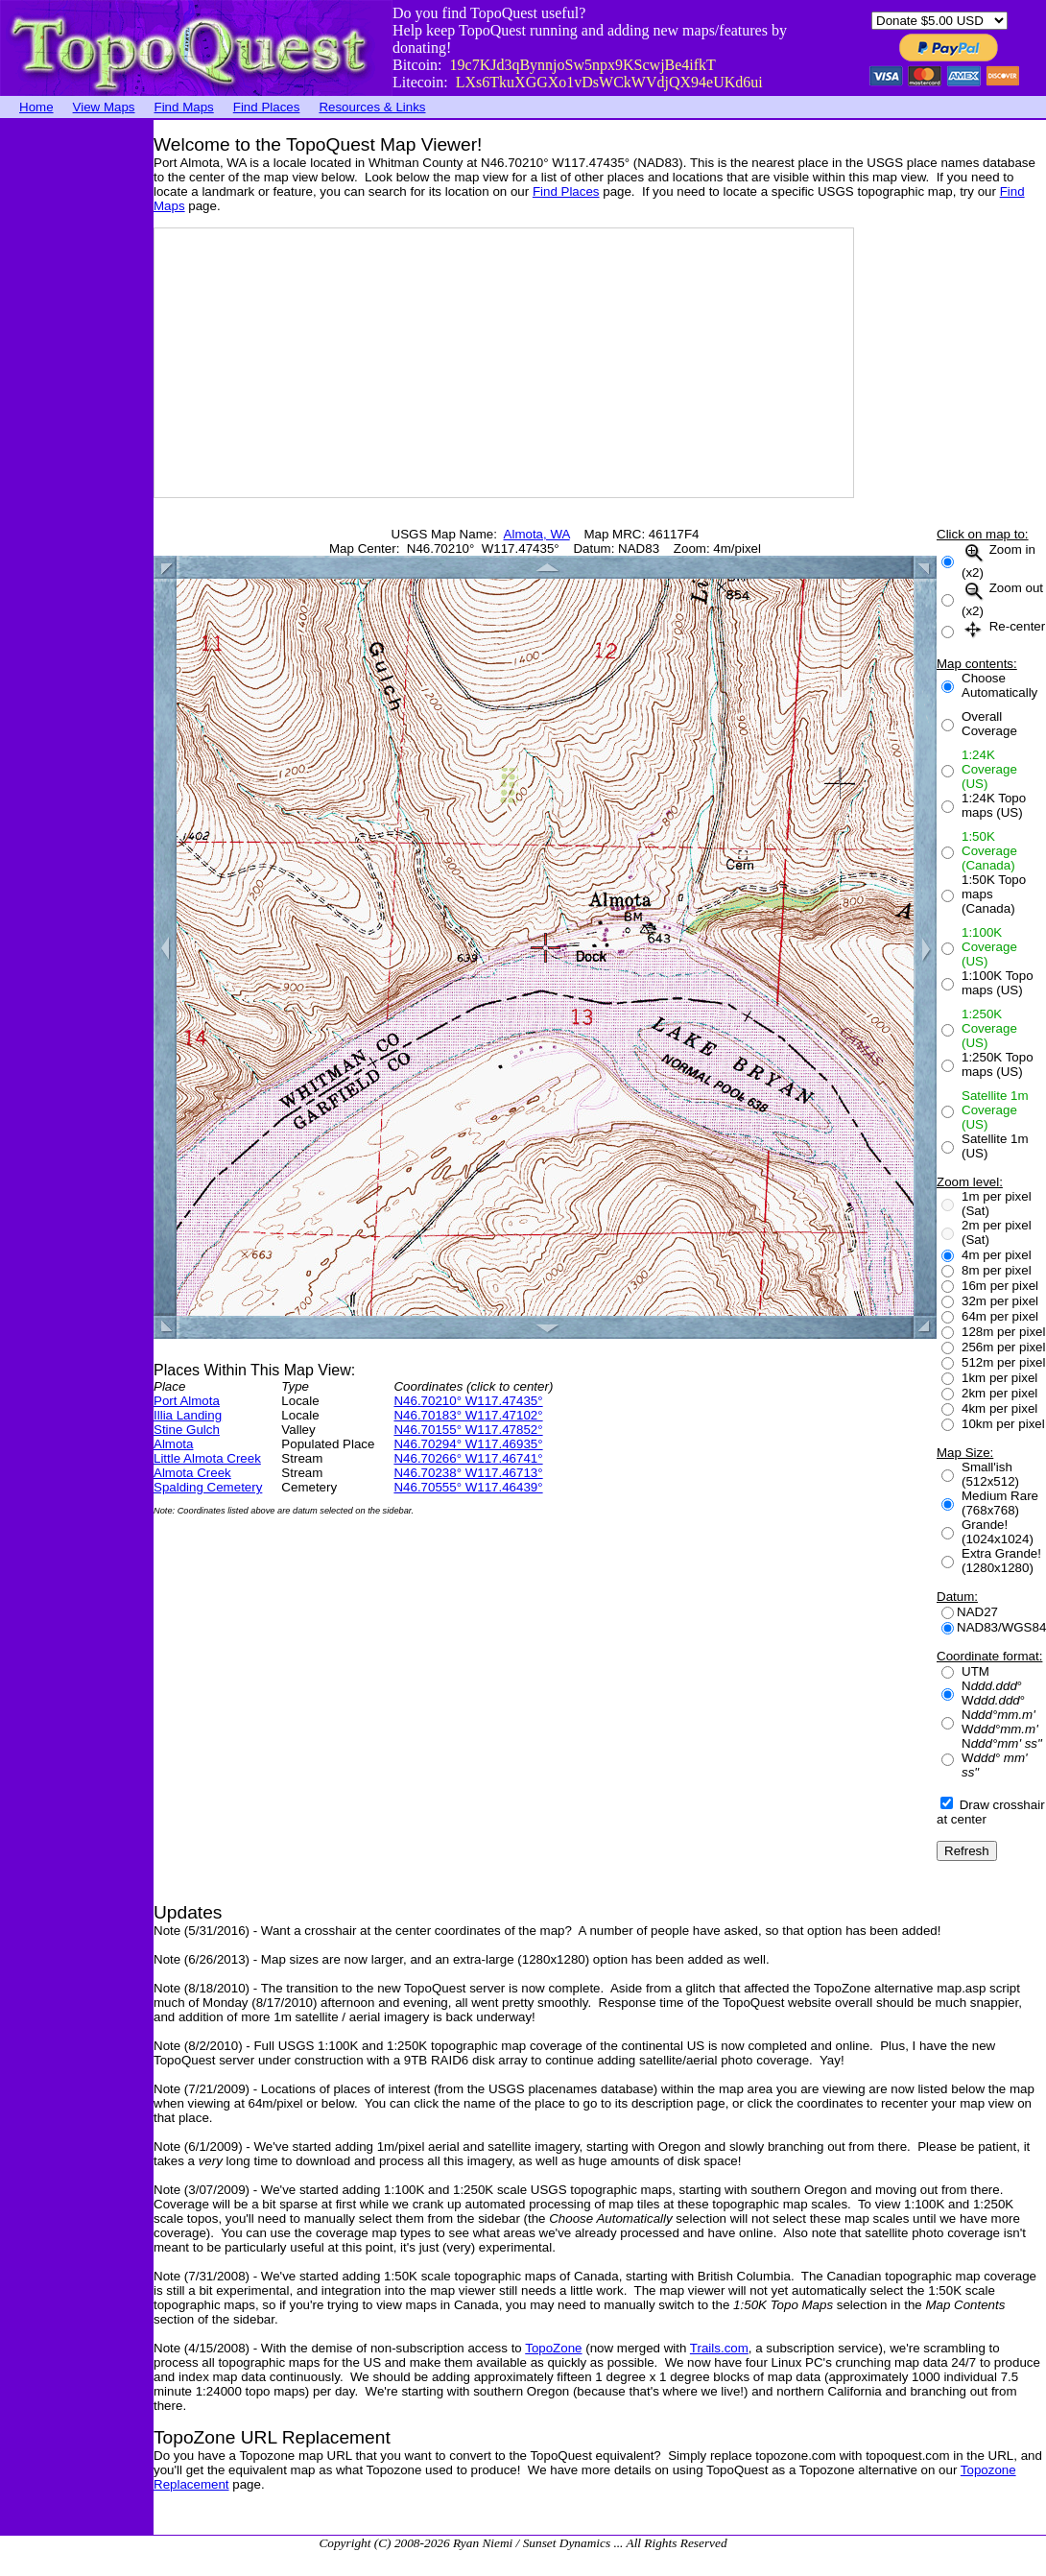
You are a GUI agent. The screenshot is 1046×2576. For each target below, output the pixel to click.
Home (36, 107)
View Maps (104, 107)
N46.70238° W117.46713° (467, 1473)
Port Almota (187, 1401)
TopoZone (553, 2348)
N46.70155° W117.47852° (467, 1429)
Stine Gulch (187, 1429)
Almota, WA (537, 534)
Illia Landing (188, 1415)
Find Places (266, 107)
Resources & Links (372, 107)
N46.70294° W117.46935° (467, 1444)
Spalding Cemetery (208, 1487)
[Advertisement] (77, 408)
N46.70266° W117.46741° (467, 1458)
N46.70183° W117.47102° (467, 1415)
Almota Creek (192, 1473)
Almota (173, 1444)
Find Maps (184, 107)
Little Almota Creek (207, 1458)
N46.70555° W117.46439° (467, 1487)
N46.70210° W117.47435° (467, 1401)
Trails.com (719, 2348)
